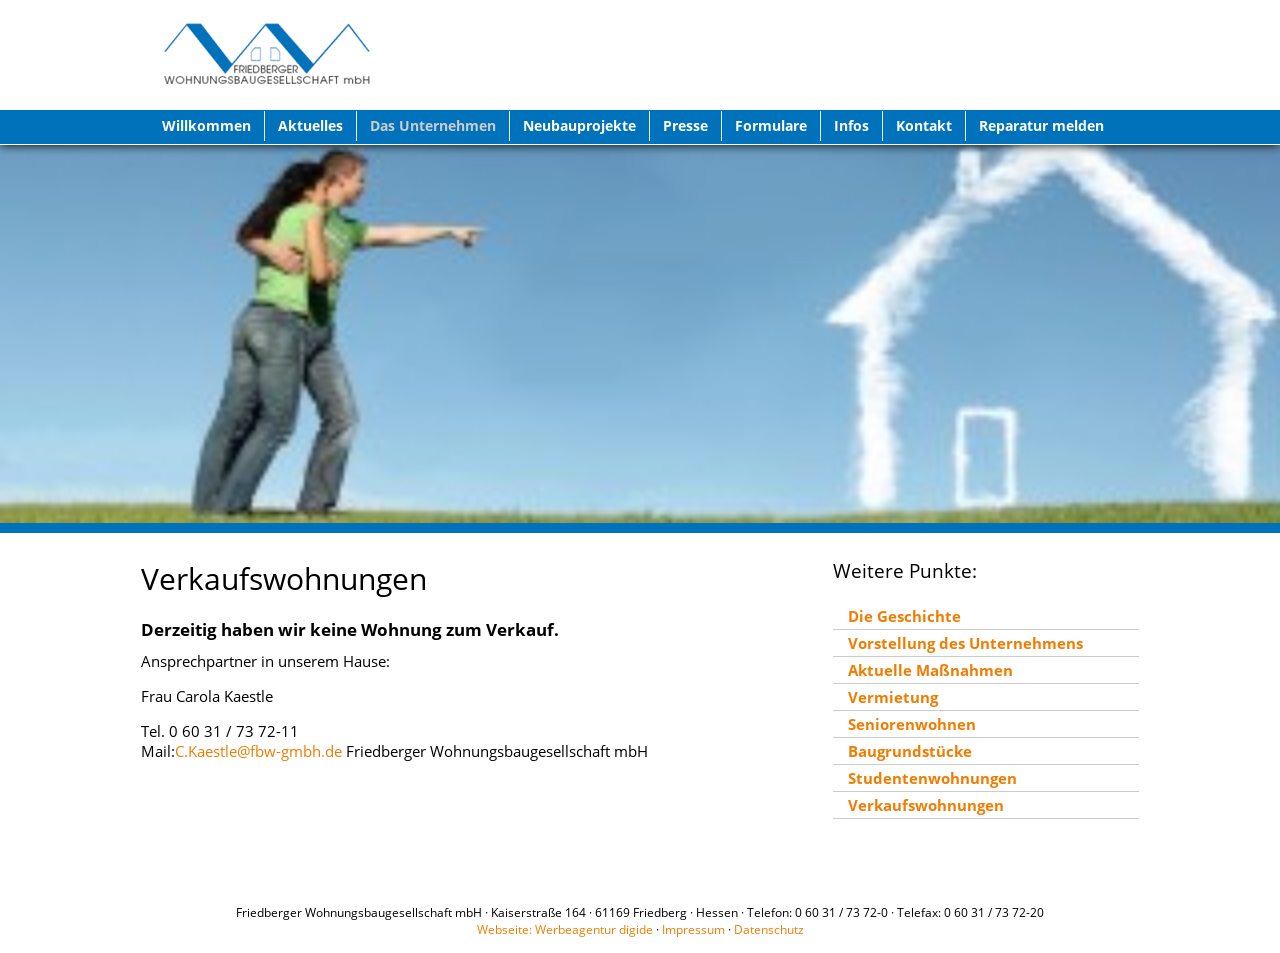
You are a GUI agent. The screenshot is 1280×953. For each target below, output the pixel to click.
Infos (851, 126)
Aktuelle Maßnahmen (930, 670)
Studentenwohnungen (932, 778)
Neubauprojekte (579, 126)
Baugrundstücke (910, 751)
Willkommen (206, 126)
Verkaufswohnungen (926, 805)
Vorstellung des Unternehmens (965, 643)
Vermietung (893, 697)
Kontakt (924, 126)
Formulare (771, 126)
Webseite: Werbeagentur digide (565, 929)
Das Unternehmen (433, 126)
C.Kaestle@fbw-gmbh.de (258, 751)
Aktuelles (310, 126)
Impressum (693, 929)
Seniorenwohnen (912, 724)
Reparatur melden (1041, 126)
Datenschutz (769, 929)
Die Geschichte (904, 616)
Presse (685, 126)
